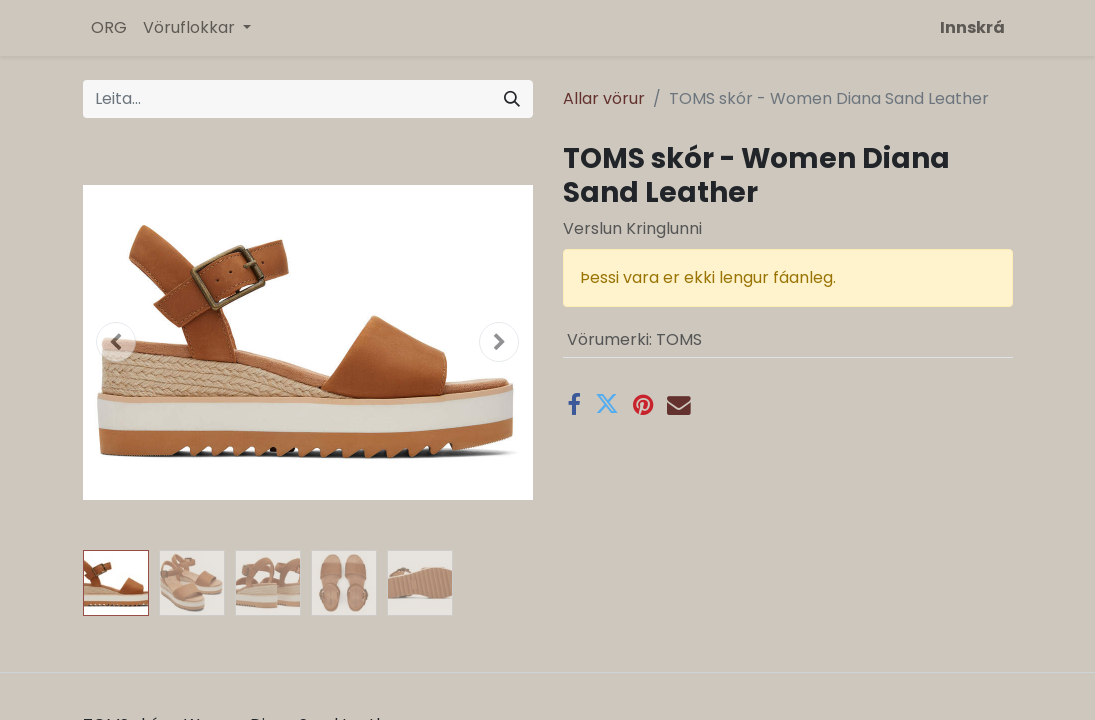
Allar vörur (604, 98)
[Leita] (512, 99)
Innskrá (972, 27)
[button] (117, 342)
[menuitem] (109, 28)
